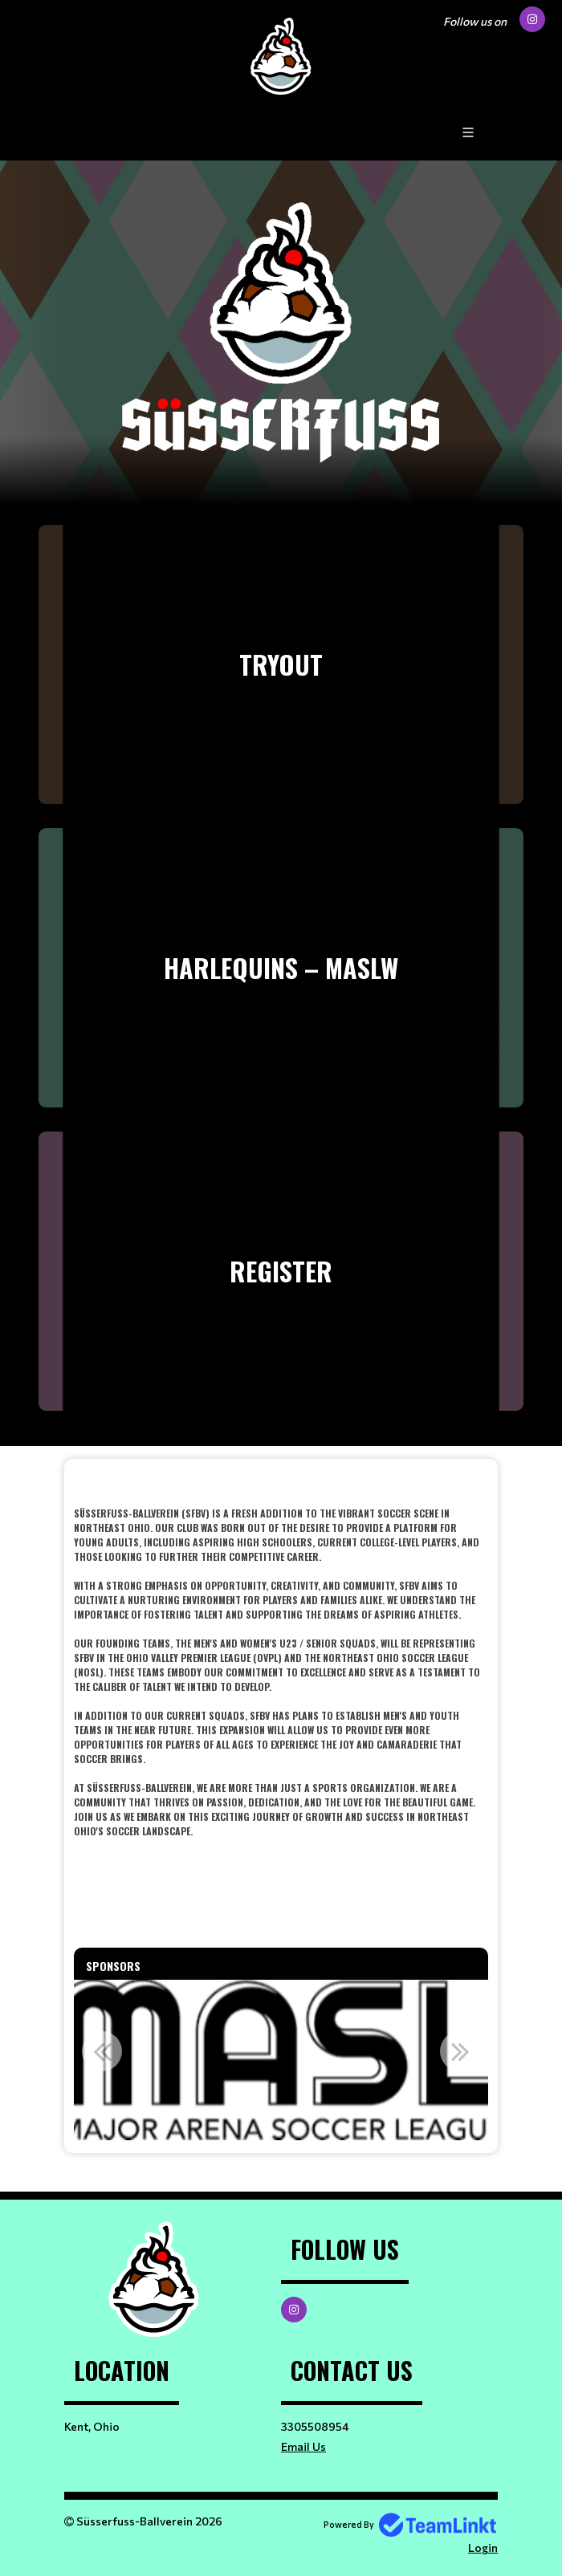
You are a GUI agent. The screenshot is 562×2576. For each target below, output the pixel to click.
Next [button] (460, 2051)
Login (483, 2547)
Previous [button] (102, 2051)
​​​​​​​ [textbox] (281, 1482)
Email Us (303, 2446)
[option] (281, 2060)
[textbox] (281, 1665)
